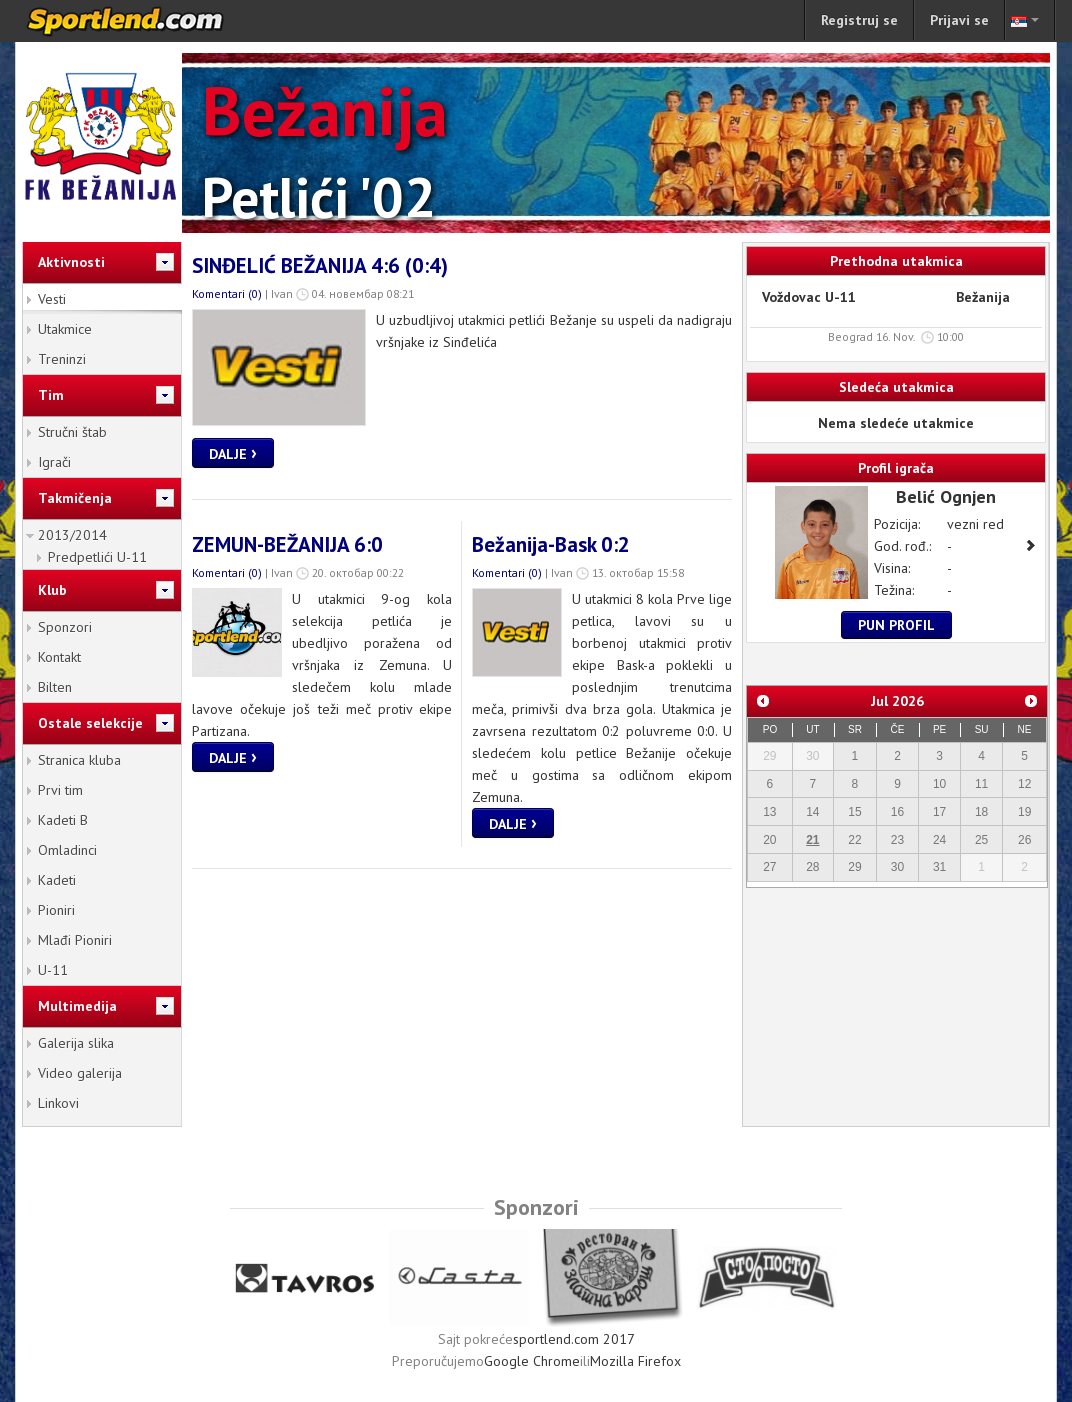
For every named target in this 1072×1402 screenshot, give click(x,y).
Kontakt (59, 657)
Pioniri (56, 910)
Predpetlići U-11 (97, 557)
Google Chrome (532, 1361)
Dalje (233, 452)
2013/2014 (72, 535)
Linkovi (58, 1103)
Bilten (55, 687)
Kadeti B (63, 820)
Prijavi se (959, 20)
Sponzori (65, 627)
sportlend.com (146, 21)
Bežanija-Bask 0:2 (551, 544)
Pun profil (896, 625)
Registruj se (859, 20)
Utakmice (65, 329)
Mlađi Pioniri (75, 940)
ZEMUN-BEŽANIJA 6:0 (287, 544)
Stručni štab (72, 432)
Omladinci (67, 850)
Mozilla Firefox (635, 1361)
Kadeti (57, 880)
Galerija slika (76, 1043)
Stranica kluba (79, 760)
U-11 (53, 970)
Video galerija (80, 1073)
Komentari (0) (227, 293)
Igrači (54, 462)
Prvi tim (60, 790)
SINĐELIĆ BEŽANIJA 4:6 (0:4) (320, 265)
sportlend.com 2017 (574, 1339)
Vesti (52, 299)
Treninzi (62, 359)
